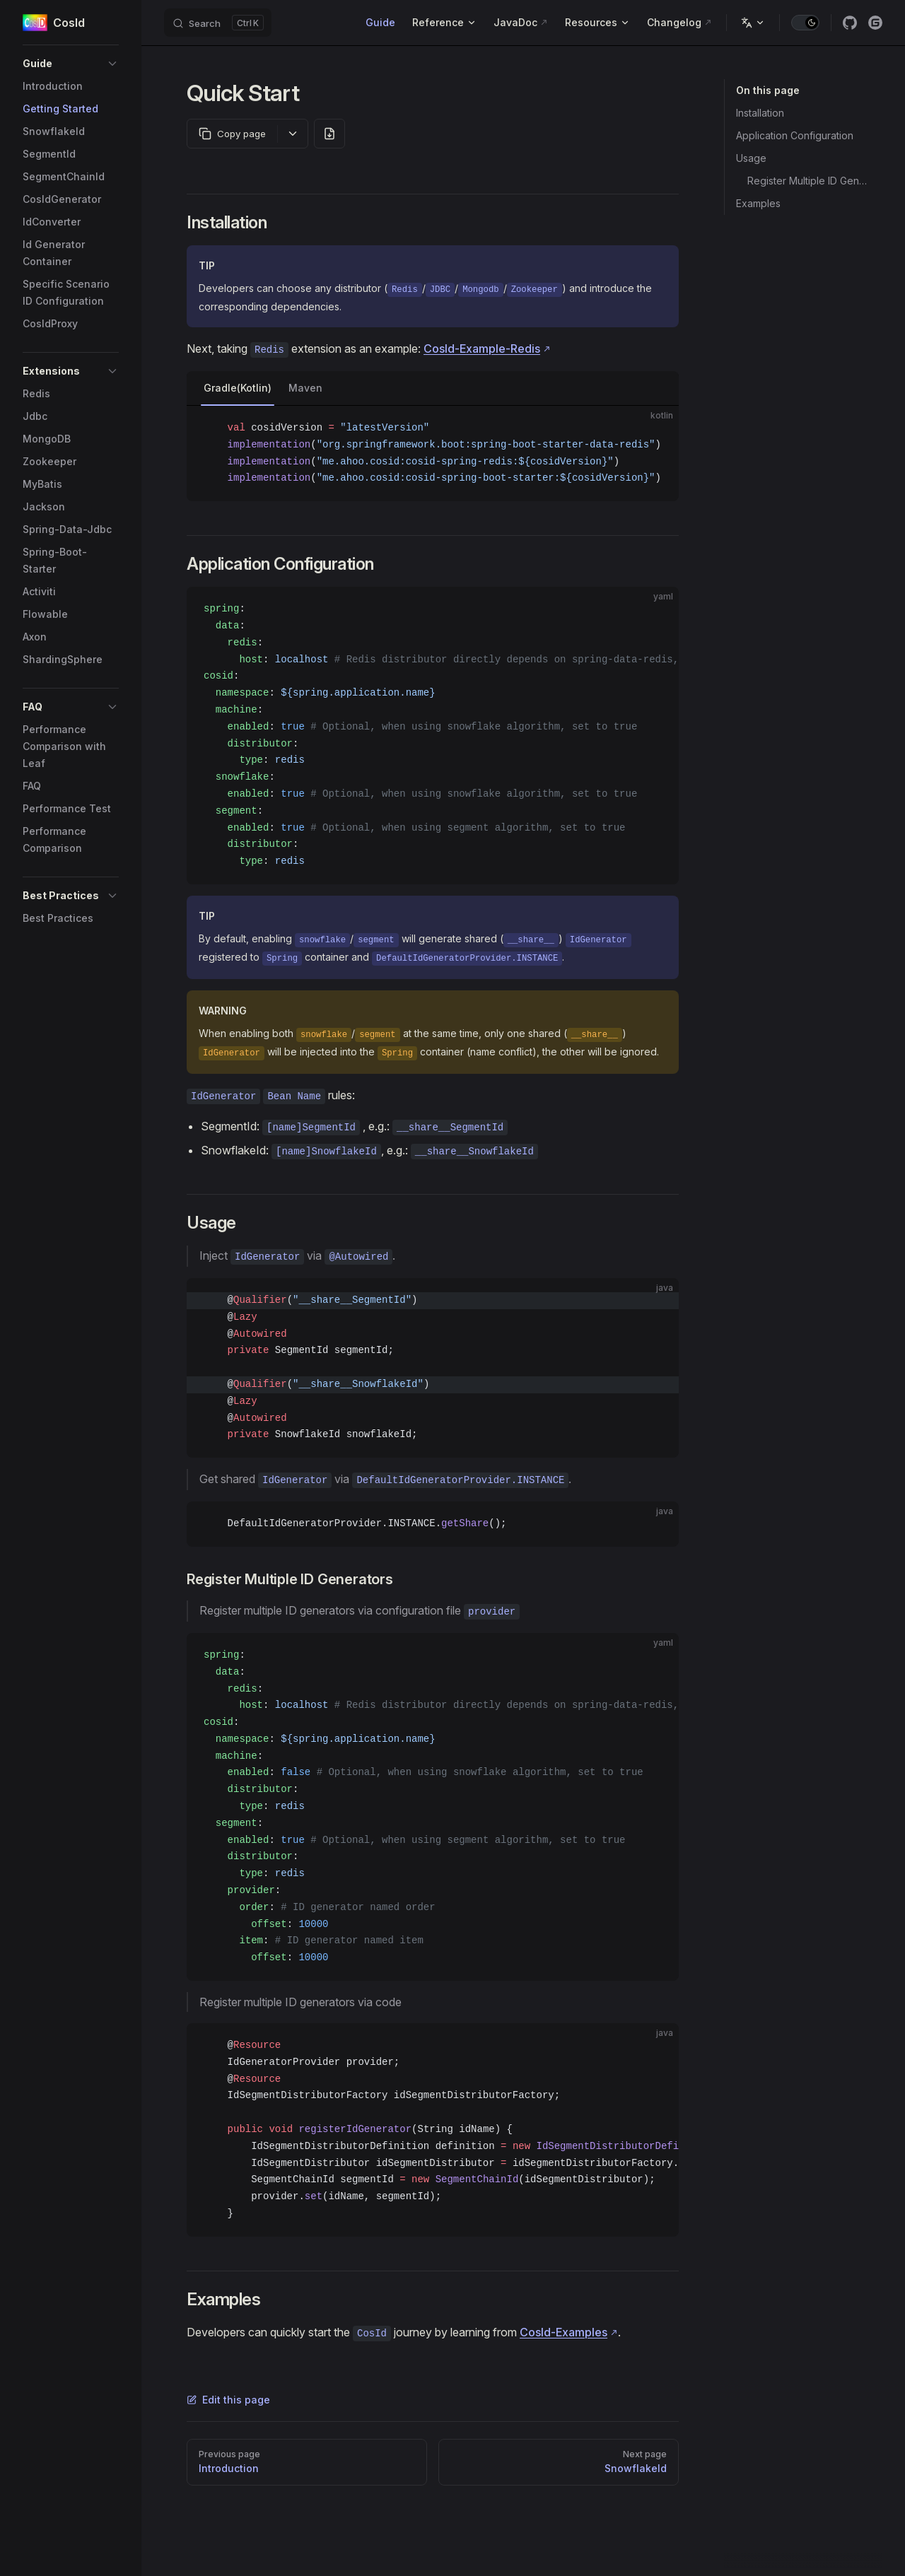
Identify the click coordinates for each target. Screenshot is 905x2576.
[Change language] (752, 22)
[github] (850, 22)
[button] (71, 63)
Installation (760, 113)
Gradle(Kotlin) (238, 388)
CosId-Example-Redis (482, 348)
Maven (305, 388)
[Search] (218, 22)
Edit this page (228, 2400)
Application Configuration (794, 135)
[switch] (805, 22)
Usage (751, 158)
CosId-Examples (563, 2332)
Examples (758, 203)
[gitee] (875, 22)
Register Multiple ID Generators (809, 181)
